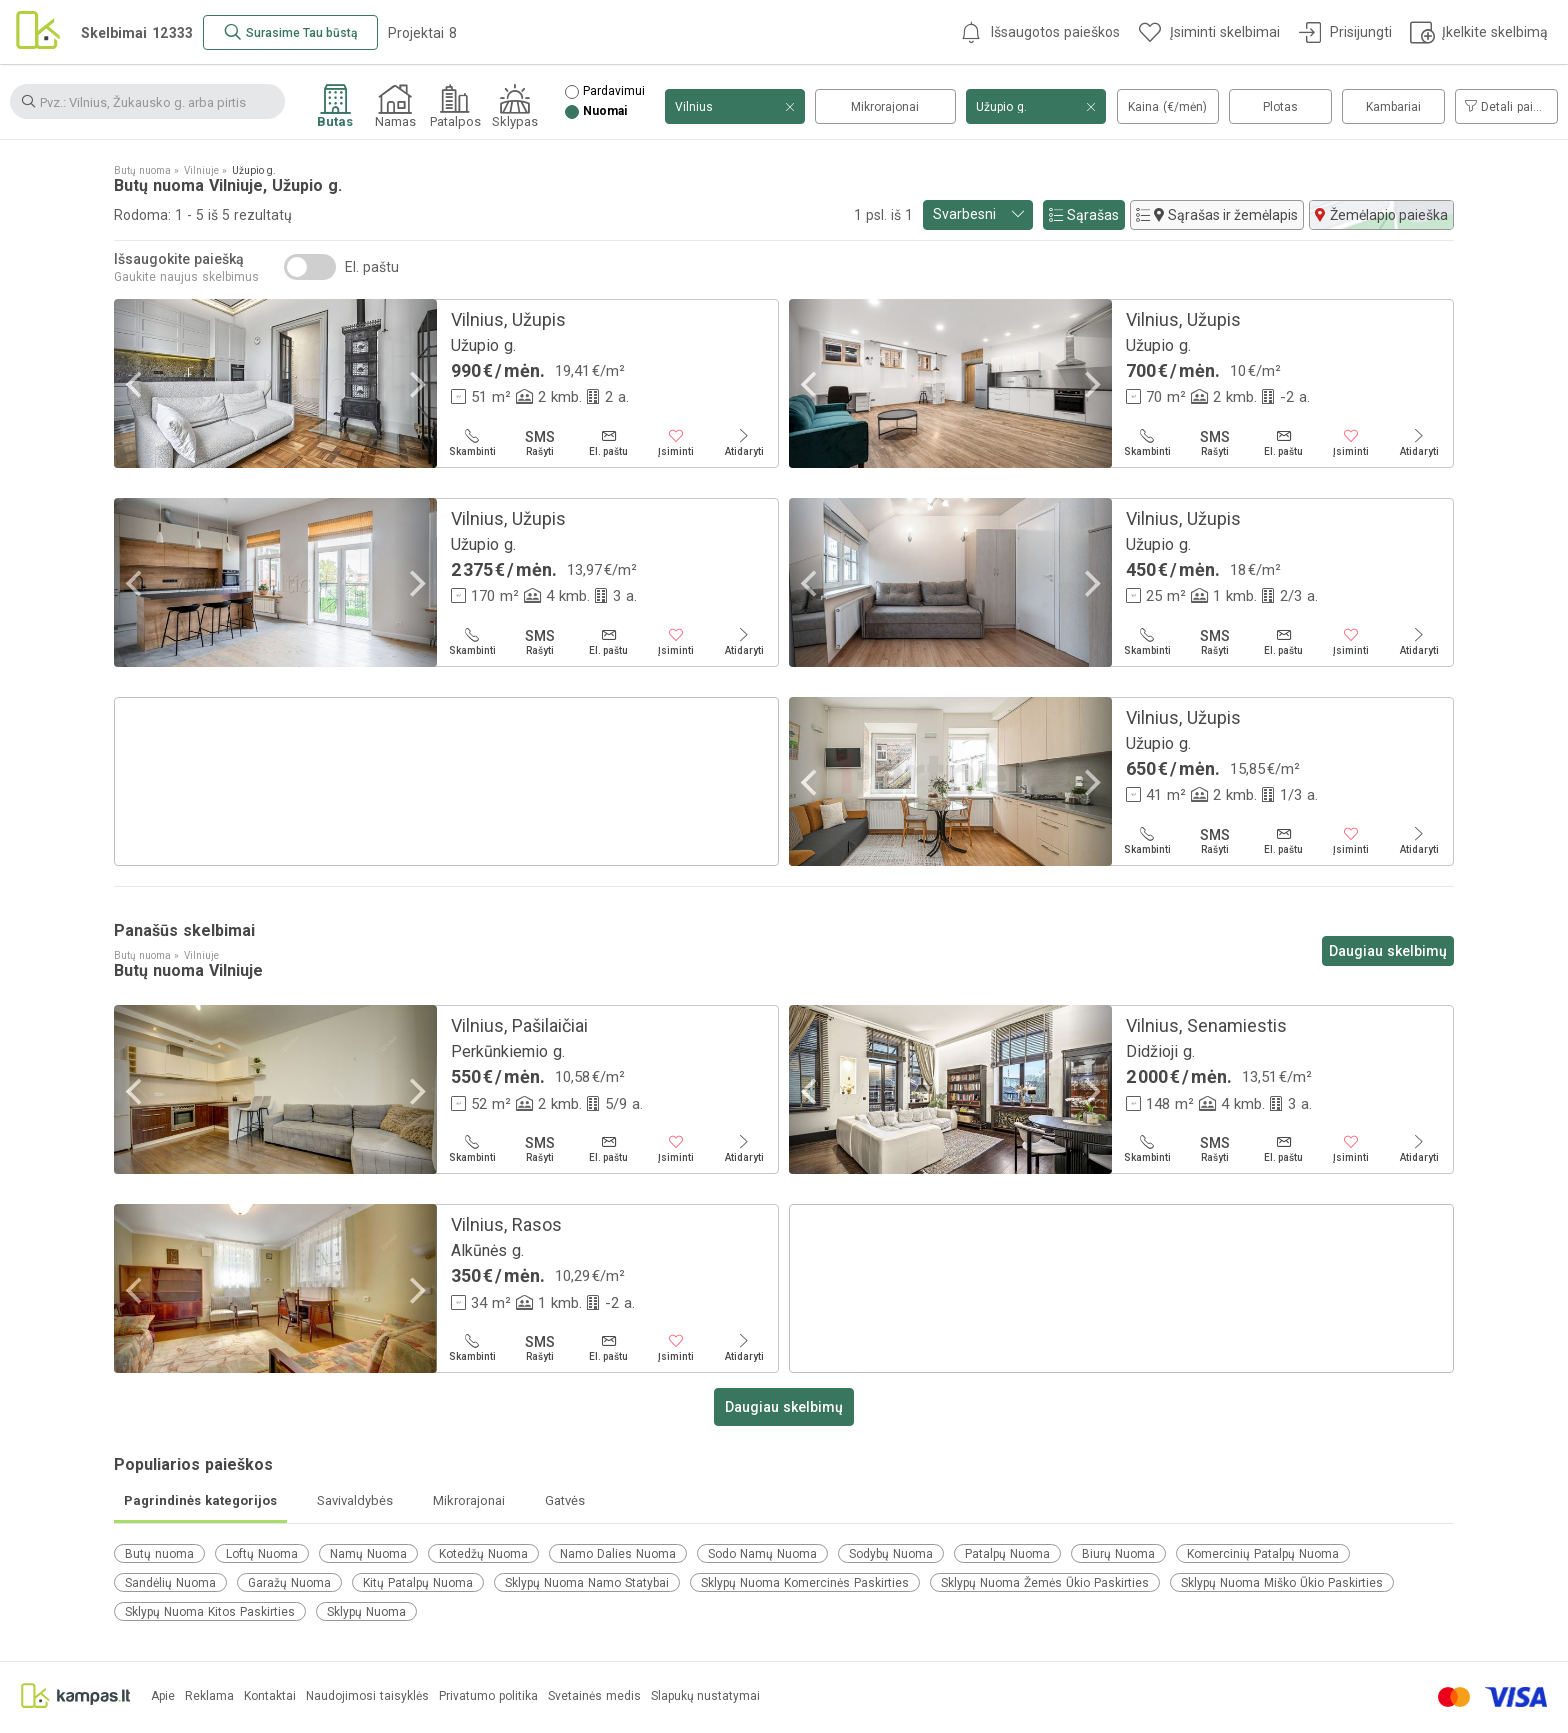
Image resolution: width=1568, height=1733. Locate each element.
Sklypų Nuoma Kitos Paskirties (210, 1612)
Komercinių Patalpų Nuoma (1263, 1554)
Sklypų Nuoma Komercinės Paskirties (805, 1583)
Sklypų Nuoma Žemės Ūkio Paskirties (1045, 1583)
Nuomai (605, 111)
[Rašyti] (540, 443)
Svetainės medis (594, 1696)
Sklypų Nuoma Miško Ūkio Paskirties (1282, 1583)
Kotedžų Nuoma (483, 1554)
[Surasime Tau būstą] (290, 32)
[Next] (415, 385)
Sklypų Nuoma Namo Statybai (587, 1583)
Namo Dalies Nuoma (618, 1554)
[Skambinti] (472, 443)
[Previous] (136, 385)
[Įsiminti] (676, 443)
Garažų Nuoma (289, 1583)
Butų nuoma (159, 1554)
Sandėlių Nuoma (170, 1583)
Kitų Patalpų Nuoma (418, 1583)
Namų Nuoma (368, 1554)
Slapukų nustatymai (705, 1696)
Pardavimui (614, 91)
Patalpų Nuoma (1007, 1554)
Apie (163, 1696)
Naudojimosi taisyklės (367, 1696)
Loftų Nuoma (262, 1554)
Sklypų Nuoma (366, 1612)
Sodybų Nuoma (891, 1554)
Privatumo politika (488, 1696)
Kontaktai (270, 1696)
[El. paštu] (608, 443)
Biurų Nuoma (1118, 1554)
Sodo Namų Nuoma (762, 1554)
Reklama (209, 1696)
